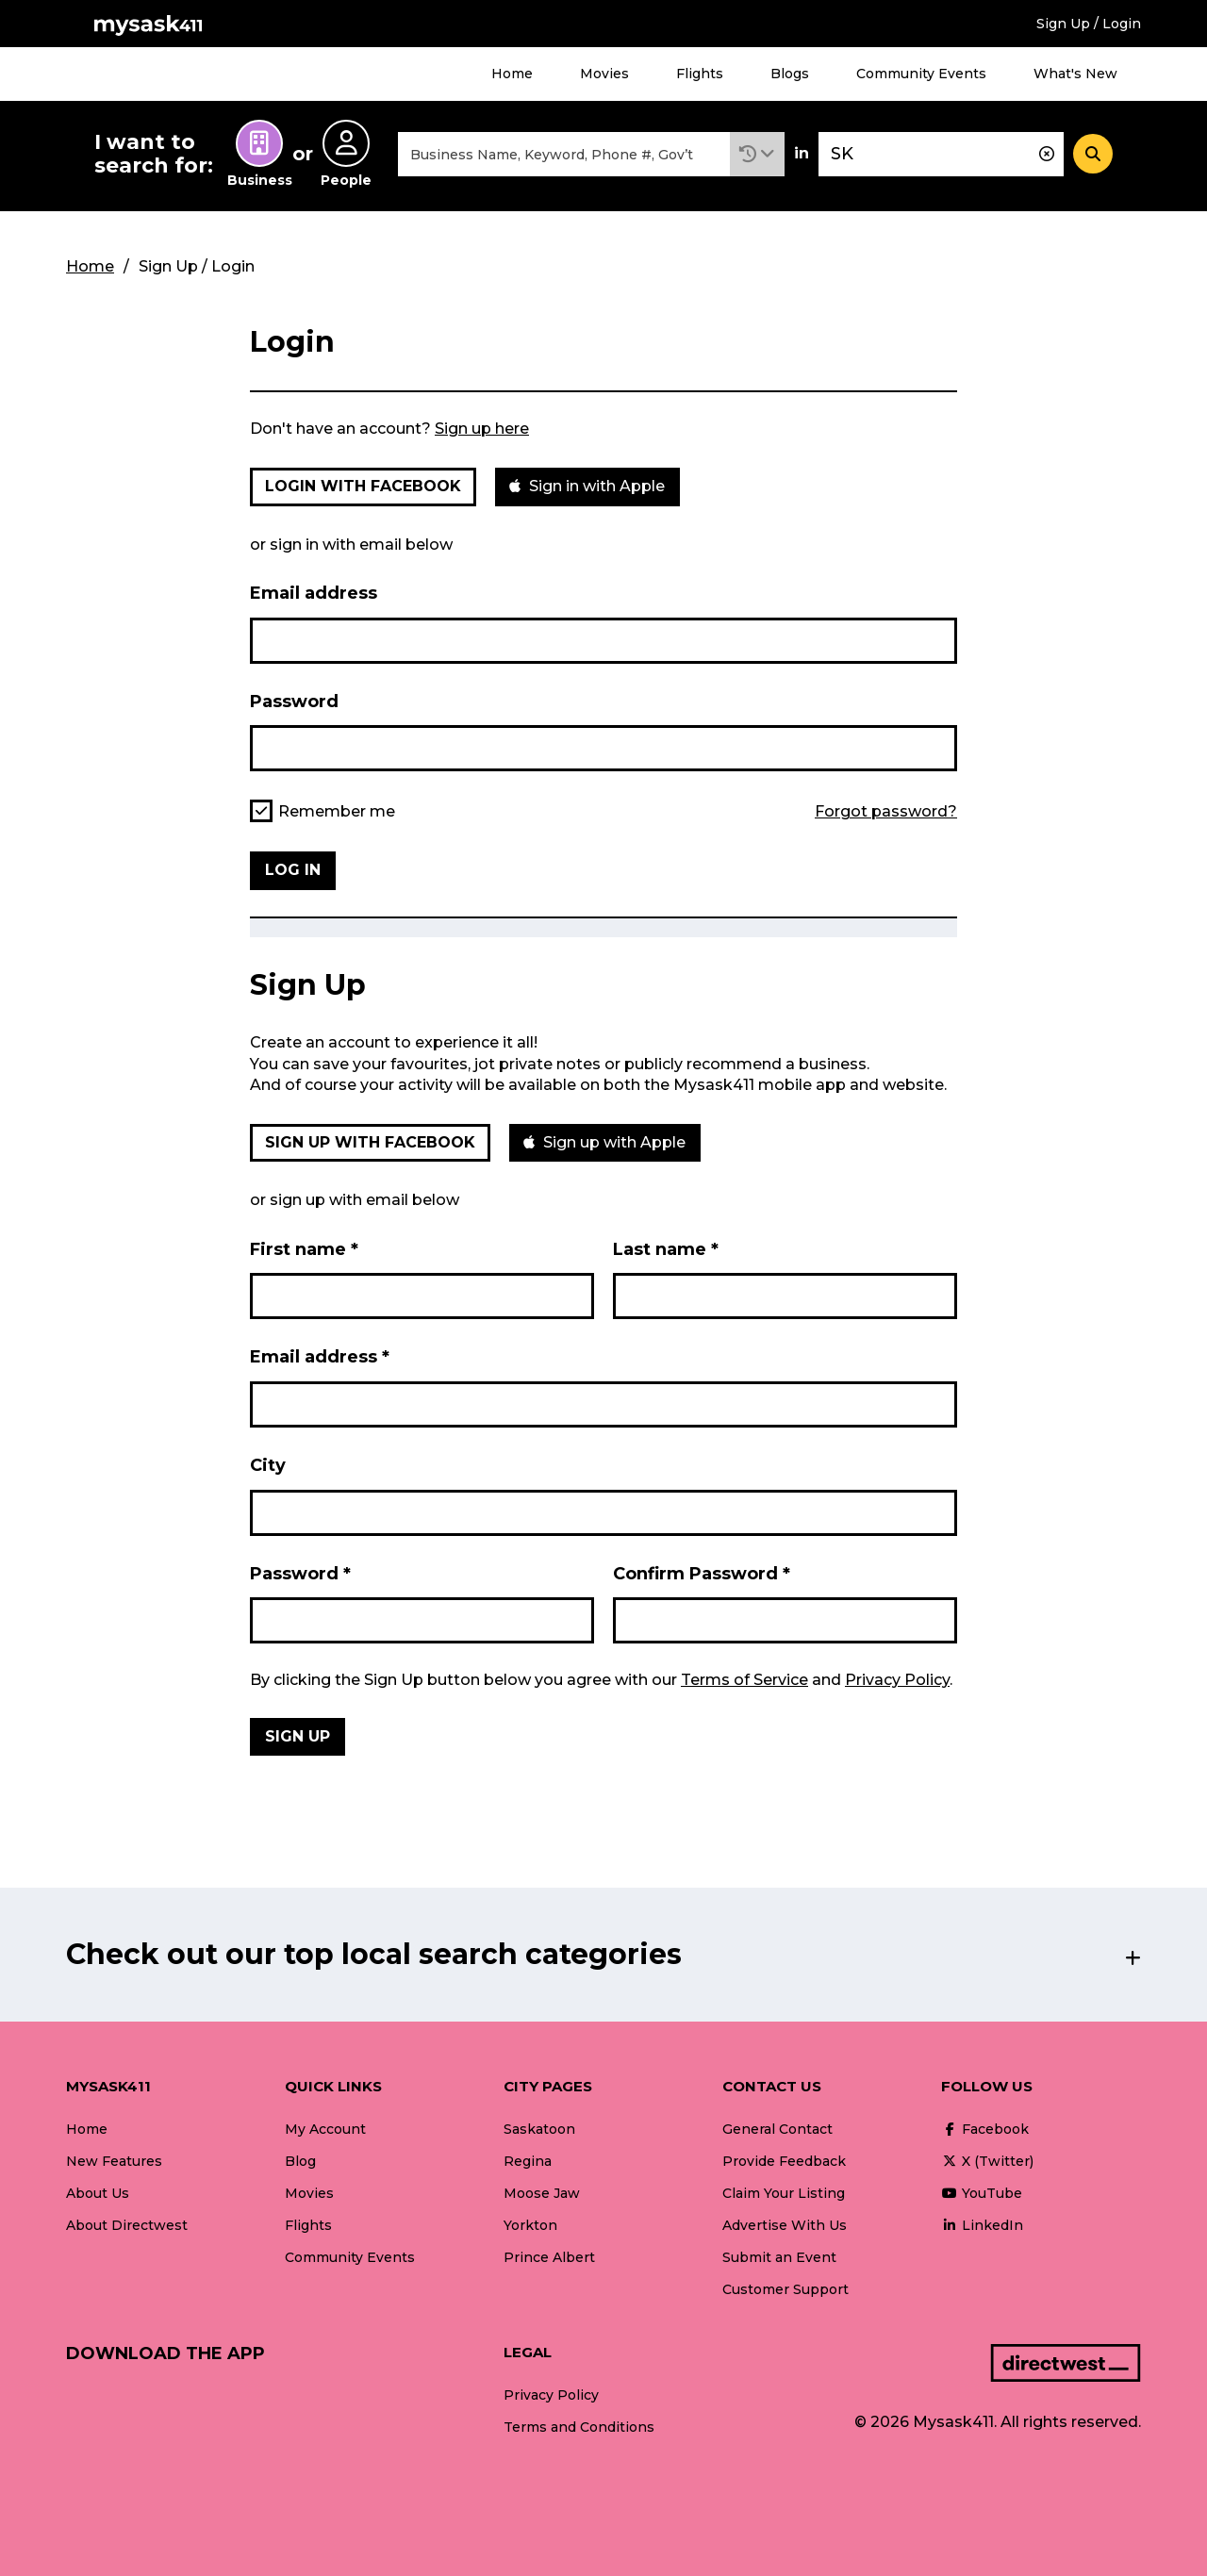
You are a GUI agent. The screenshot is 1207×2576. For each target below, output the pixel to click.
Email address (313, 593)
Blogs (789, 73)
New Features (114, 2161)
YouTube (981, 2193)
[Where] (941, 154)
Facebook (985, 2129)
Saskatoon (539, 2129)
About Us (97, 2193)
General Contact (777, 2129)
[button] (757, 154)
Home (512, 73)
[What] (564, 154)
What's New (1075, 73)
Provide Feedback (784, 2161)
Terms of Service (744, 1680)
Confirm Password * (701, 1573)
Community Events (921, 73)
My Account (325, 2129)
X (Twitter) (987, 2161)
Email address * (319, 1356)
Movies (604, 73)
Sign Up (297, 1736)
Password (294, 701)
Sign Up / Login (1088, 23)
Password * (300, 1573)
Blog (300, 2161)
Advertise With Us (784, 2225)
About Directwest (127, 2225)
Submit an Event (779, 2257)
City (268, 1465)
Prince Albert (549, 2257)
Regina (528, 2161)
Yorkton (530, 2225)
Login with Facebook (363, 486)
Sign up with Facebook (370, 1142)
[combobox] (564, 154)
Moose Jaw (542, 2193)
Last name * (666, 1249)
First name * (304, 1249)
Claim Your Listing (783, 2193)
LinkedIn (982, 2225)
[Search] (1093, 153)
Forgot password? (886, 811)
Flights (699, 73)
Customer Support (785, 2289)
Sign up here (482, 429)
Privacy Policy (897, 1680)
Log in (293, 870)
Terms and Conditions (579, 2427)
